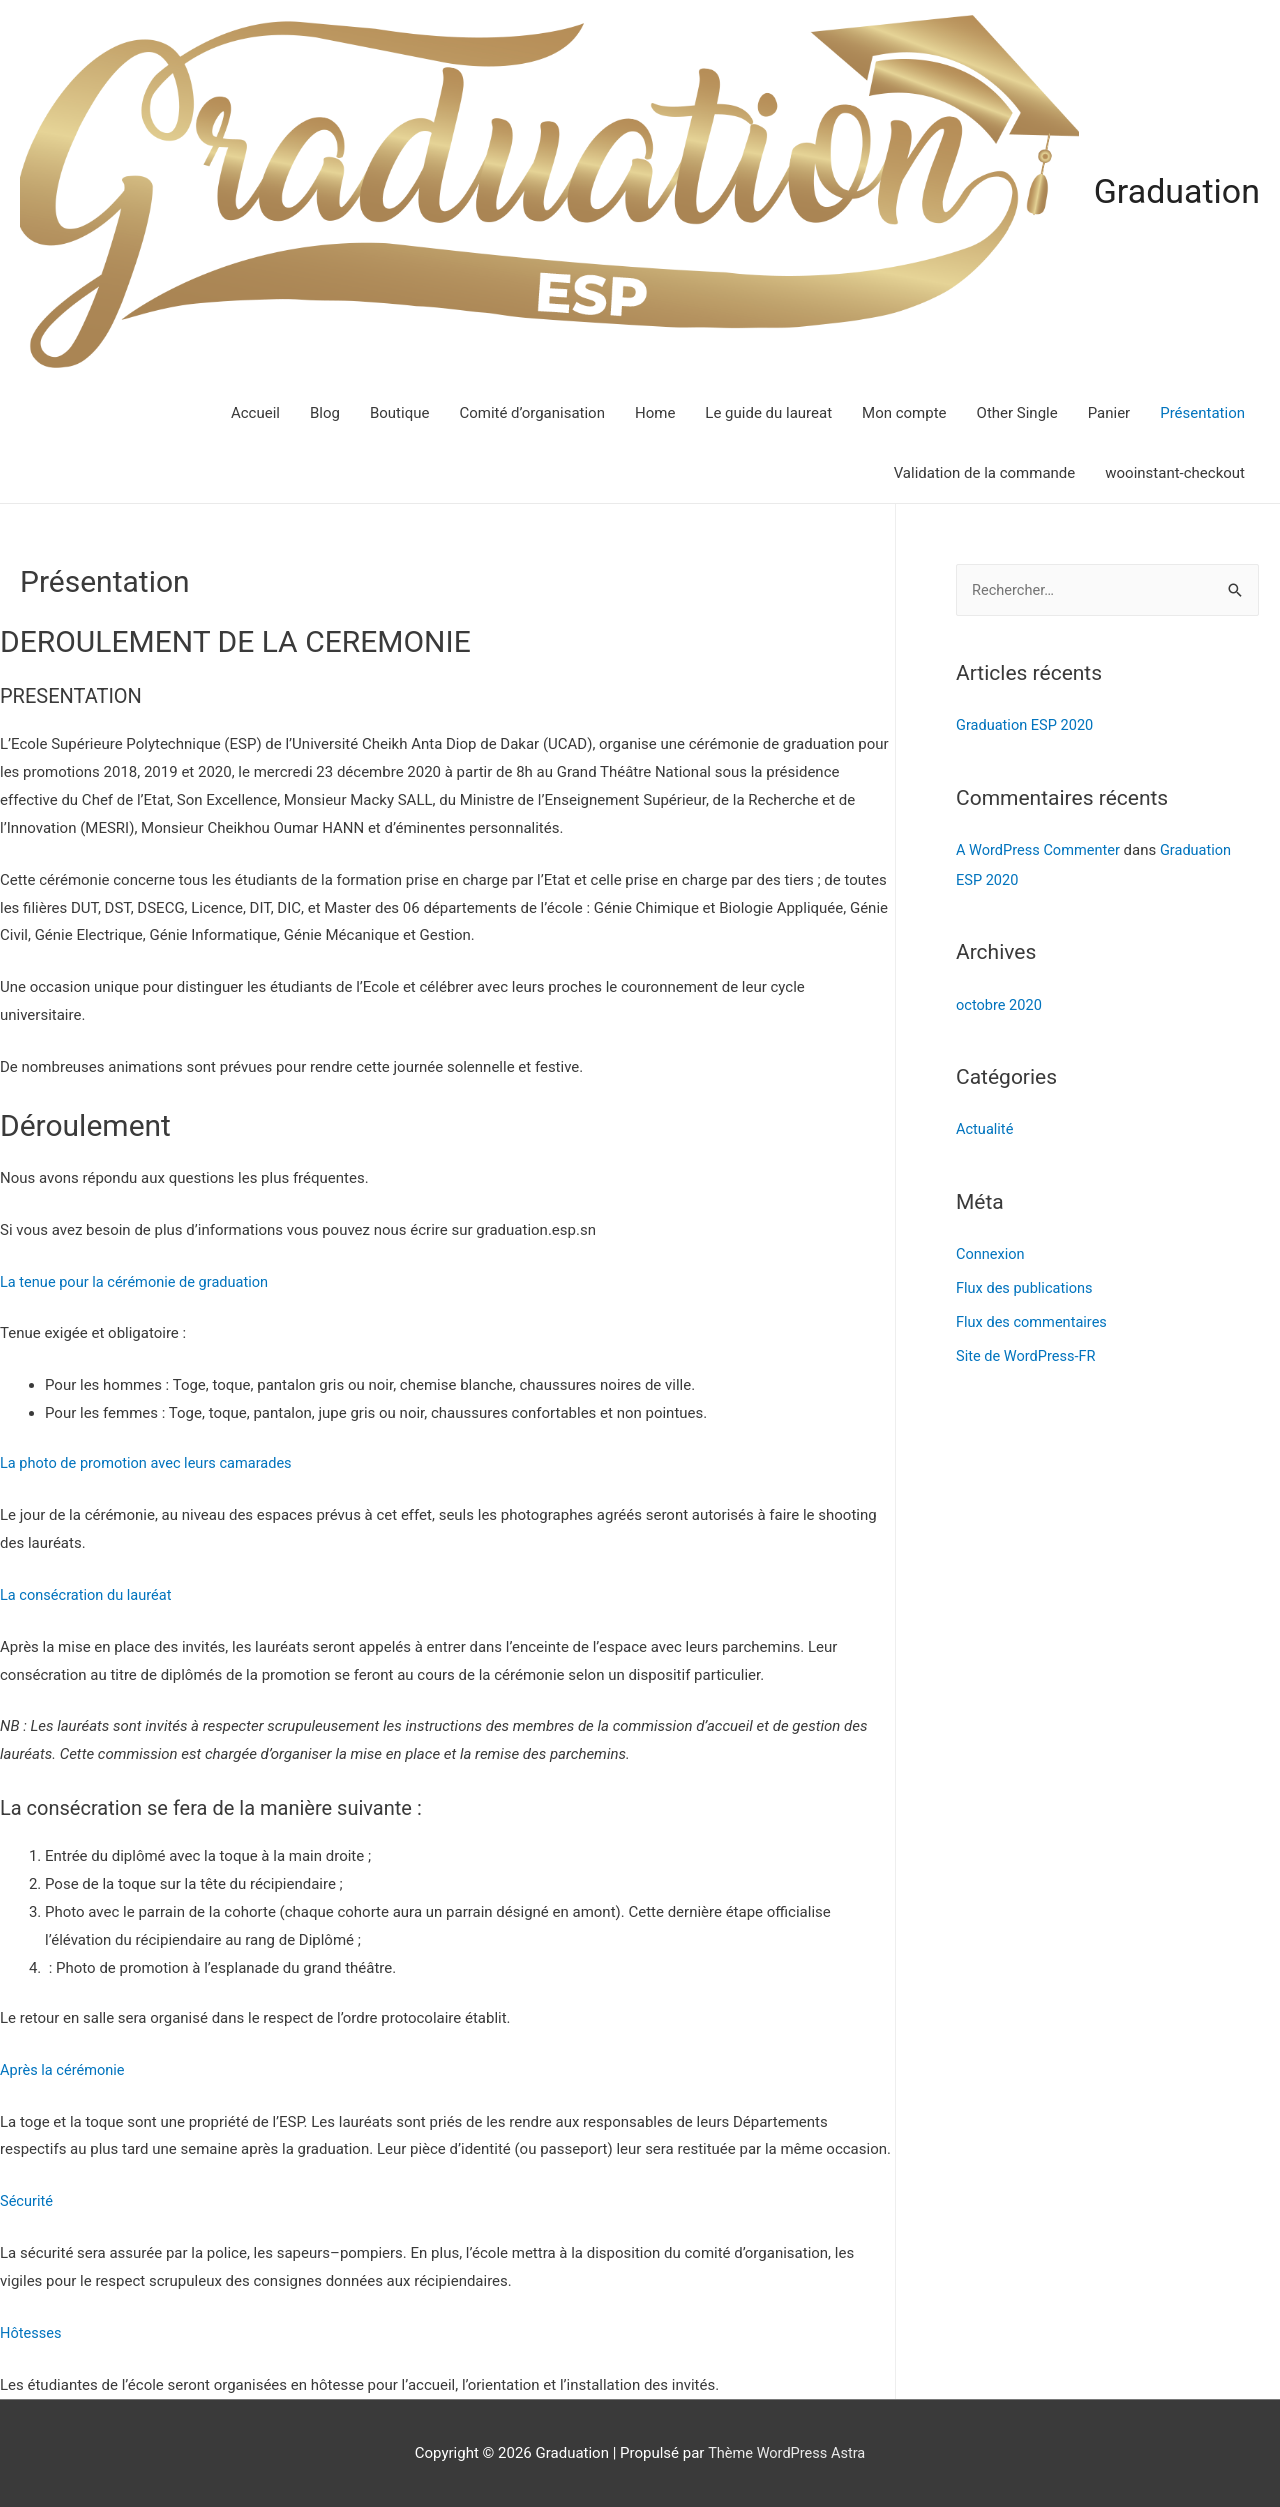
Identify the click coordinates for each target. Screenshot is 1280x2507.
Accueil (255, 411)
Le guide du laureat (768, 411)
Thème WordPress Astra (787, 2452)
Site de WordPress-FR (1028, 1353)
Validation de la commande (985, 471)
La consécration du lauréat (88, 1593)
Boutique (399, 411)
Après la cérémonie (64, 2068)
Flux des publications (1026, 1285)
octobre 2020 (1000, 1003)
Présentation (1202, 411)
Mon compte (904, 411)
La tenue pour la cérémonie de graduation (138, 1280)
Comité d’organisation (532, 411)
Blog (325, 411)
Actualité (985, 1127)
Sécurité (27, 2200)
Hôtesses (31, 2331)
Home (655, 411)
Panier (1109, 411)
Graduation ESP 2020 (1027, 724)
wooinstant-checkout (1175, 471)
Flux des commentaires (1034, 1319)
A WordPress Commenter (1040, 848)
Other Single (1017, 411)
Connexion (991, 1252)
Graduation (1174, 190)
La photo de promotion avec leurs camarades (150, 1462)
